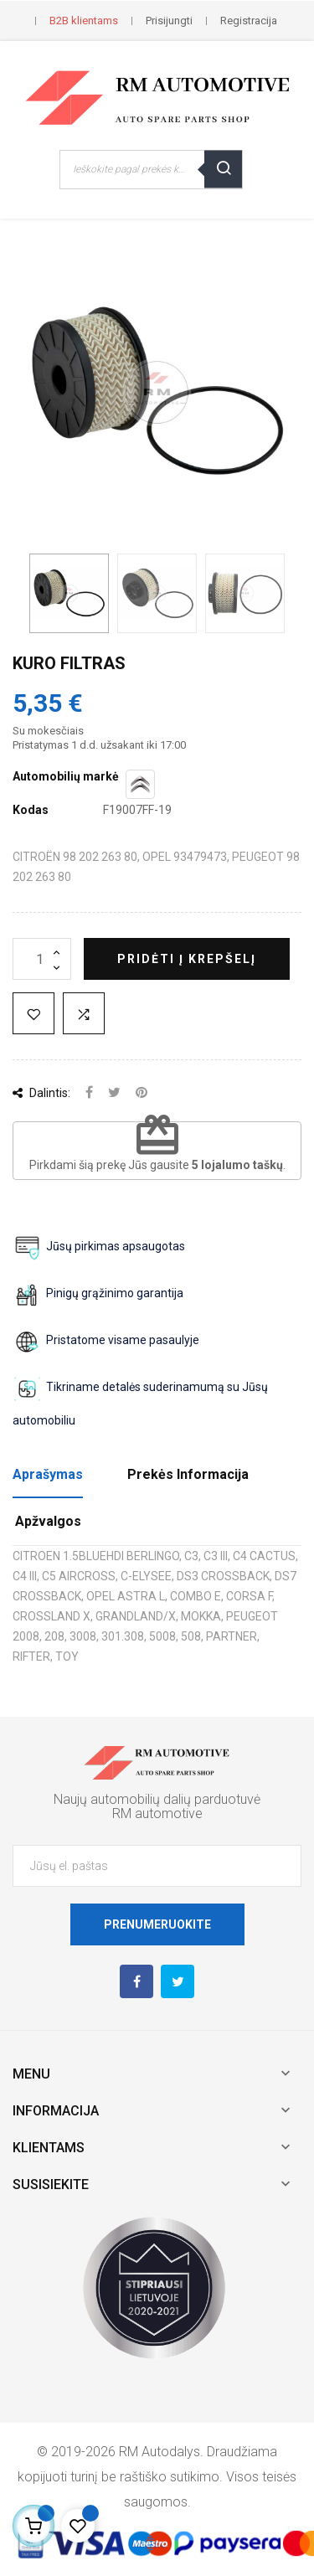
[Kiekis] (42, 959)
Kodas (31, 810)
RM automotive (157, 1813)
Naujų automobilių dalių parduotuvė (157, 1799)
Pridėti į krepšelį (186, 959)
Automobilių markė (66, 776)
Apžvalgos (48, 1521)
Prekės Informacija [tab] (188, 1474)
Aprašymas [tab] (48, 1474)
